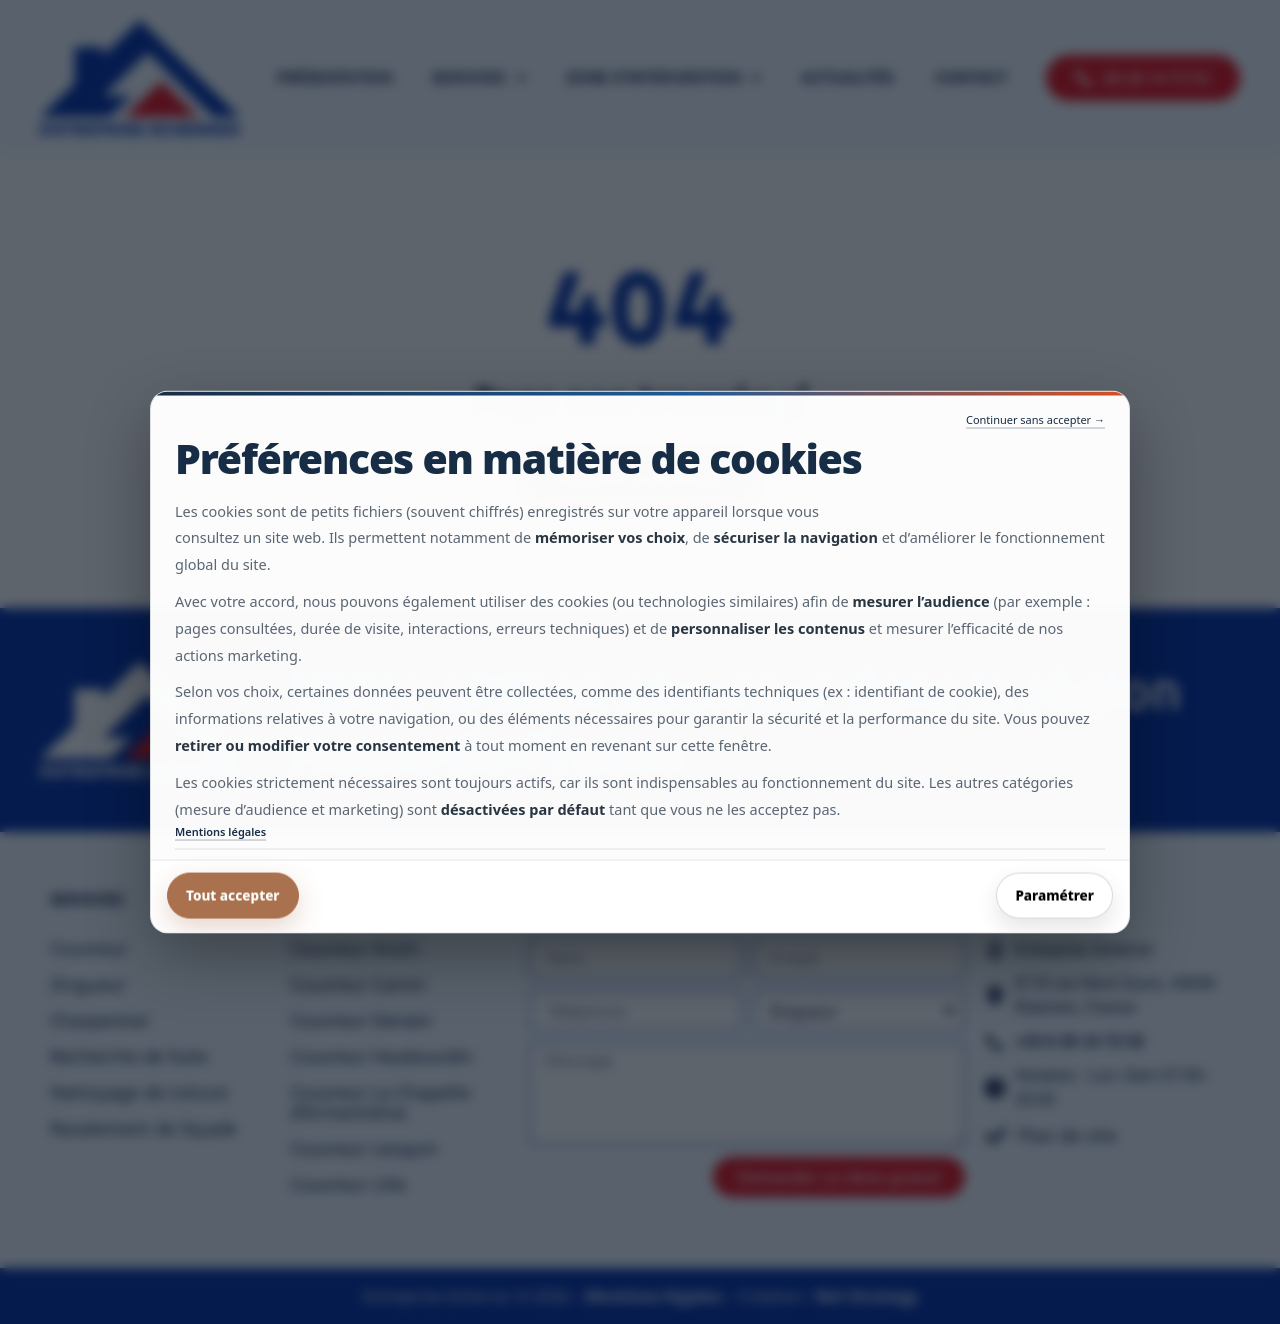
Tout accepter (233, 895)
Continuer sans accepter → (1035, 419)
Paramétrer (1054, 895)
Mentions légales (220, 831)
